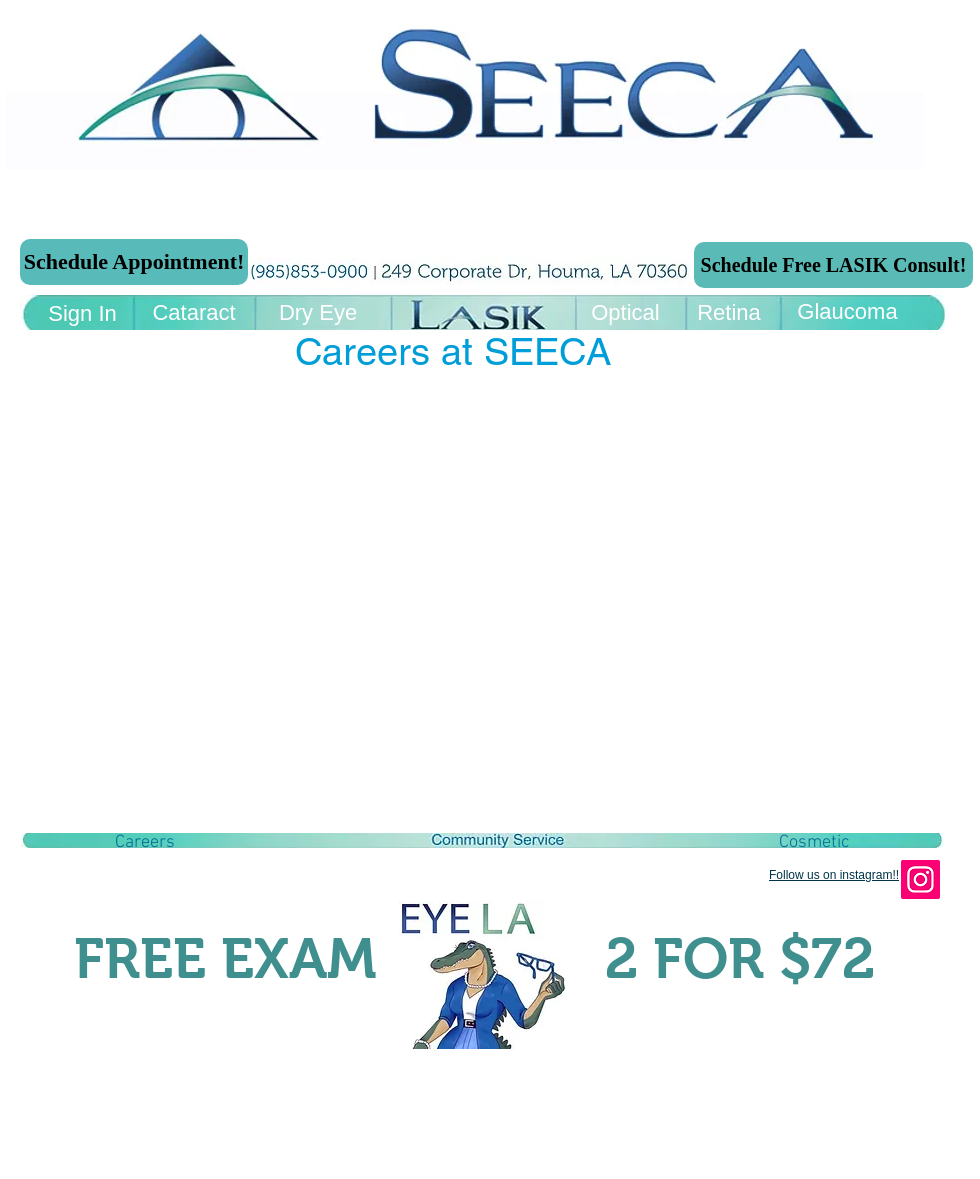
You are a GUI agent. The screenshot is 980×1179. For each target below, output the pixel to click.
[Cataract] (194, 313)
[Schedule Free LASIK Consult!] (833, 265)
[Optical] (625, 313)
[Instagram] (920, 879)
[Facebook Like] (154, 909)
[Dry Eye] (318, 313)
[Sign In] (82, 314)
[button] (145, 842)
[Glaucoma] (847, 312)
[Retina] (729, 313)
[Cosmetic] (814, 843)
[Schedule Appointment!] (134, 262)
